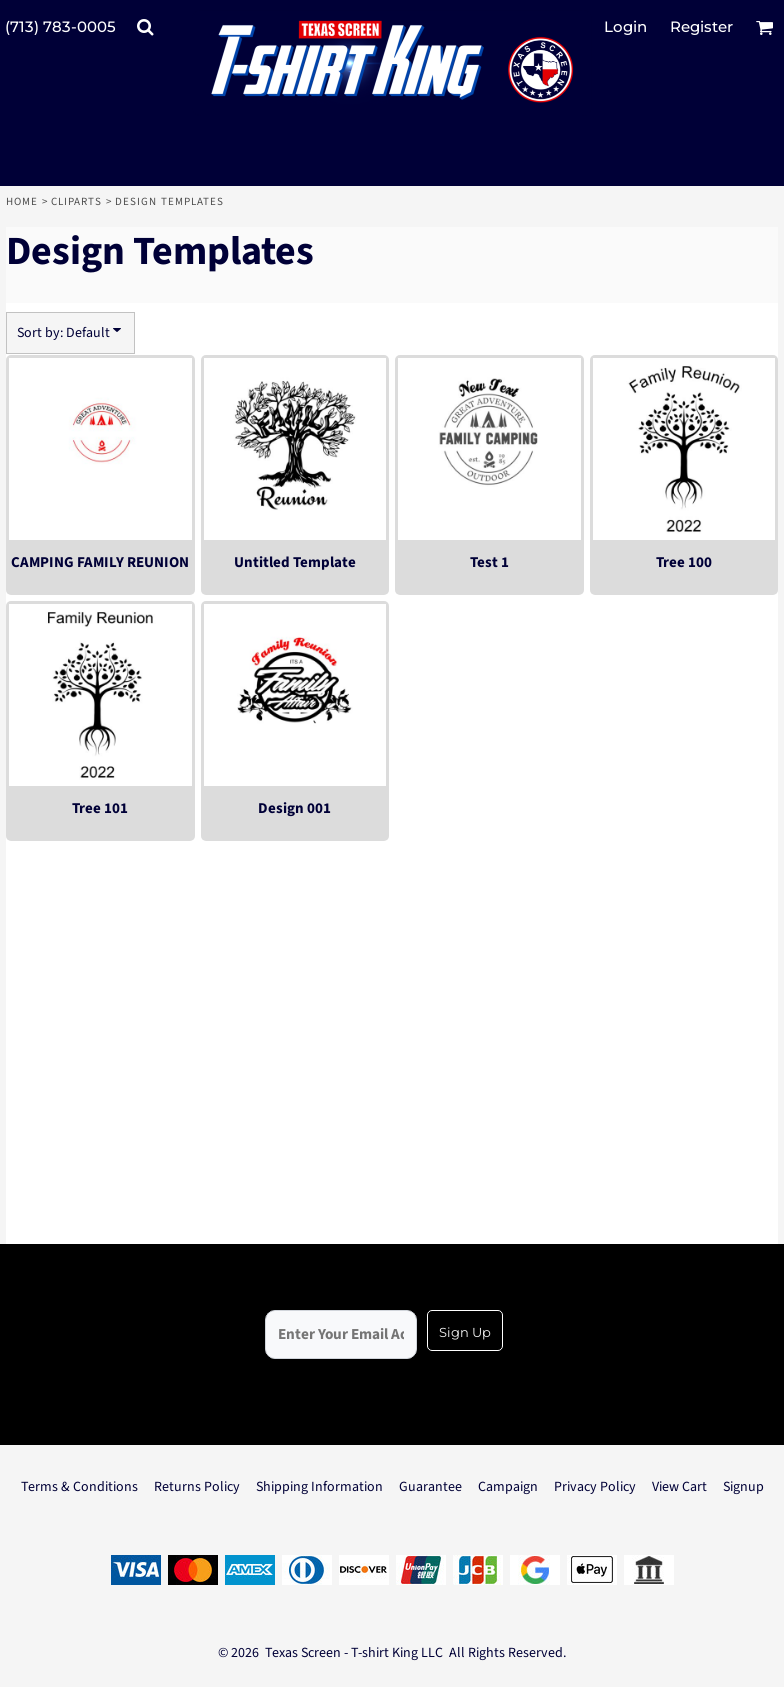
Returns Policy (197, 1487)
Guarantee (430, 1487)
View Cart (679, 1487)
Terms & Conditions (79, 1487)
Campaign (508, 1487)
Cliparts (77, 201)
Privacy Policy (595, 1487)
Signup (743, 1487)
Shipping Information (319, 1487)
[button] (145, 27)
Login (625, 26)
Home (22, 201)
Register (701, 26)
